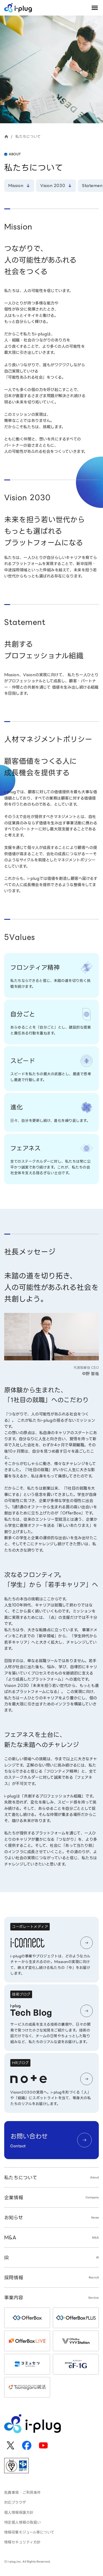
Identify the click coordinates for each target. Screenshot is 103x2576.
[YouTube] (43, 2445)
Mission (19, 185)
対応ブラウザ (15, 2502)
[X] (10, 2445)
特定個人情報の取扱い (22, 2522)
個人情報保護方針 (19, 2512)
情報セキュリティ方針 (22, 2542)
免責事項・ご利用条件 (22, 2492)
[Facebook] (27, 2445)
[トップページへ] (6, 136)
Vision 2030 (56, 185)
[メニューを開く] (95, 8)
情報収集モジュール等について (29, 2532)
